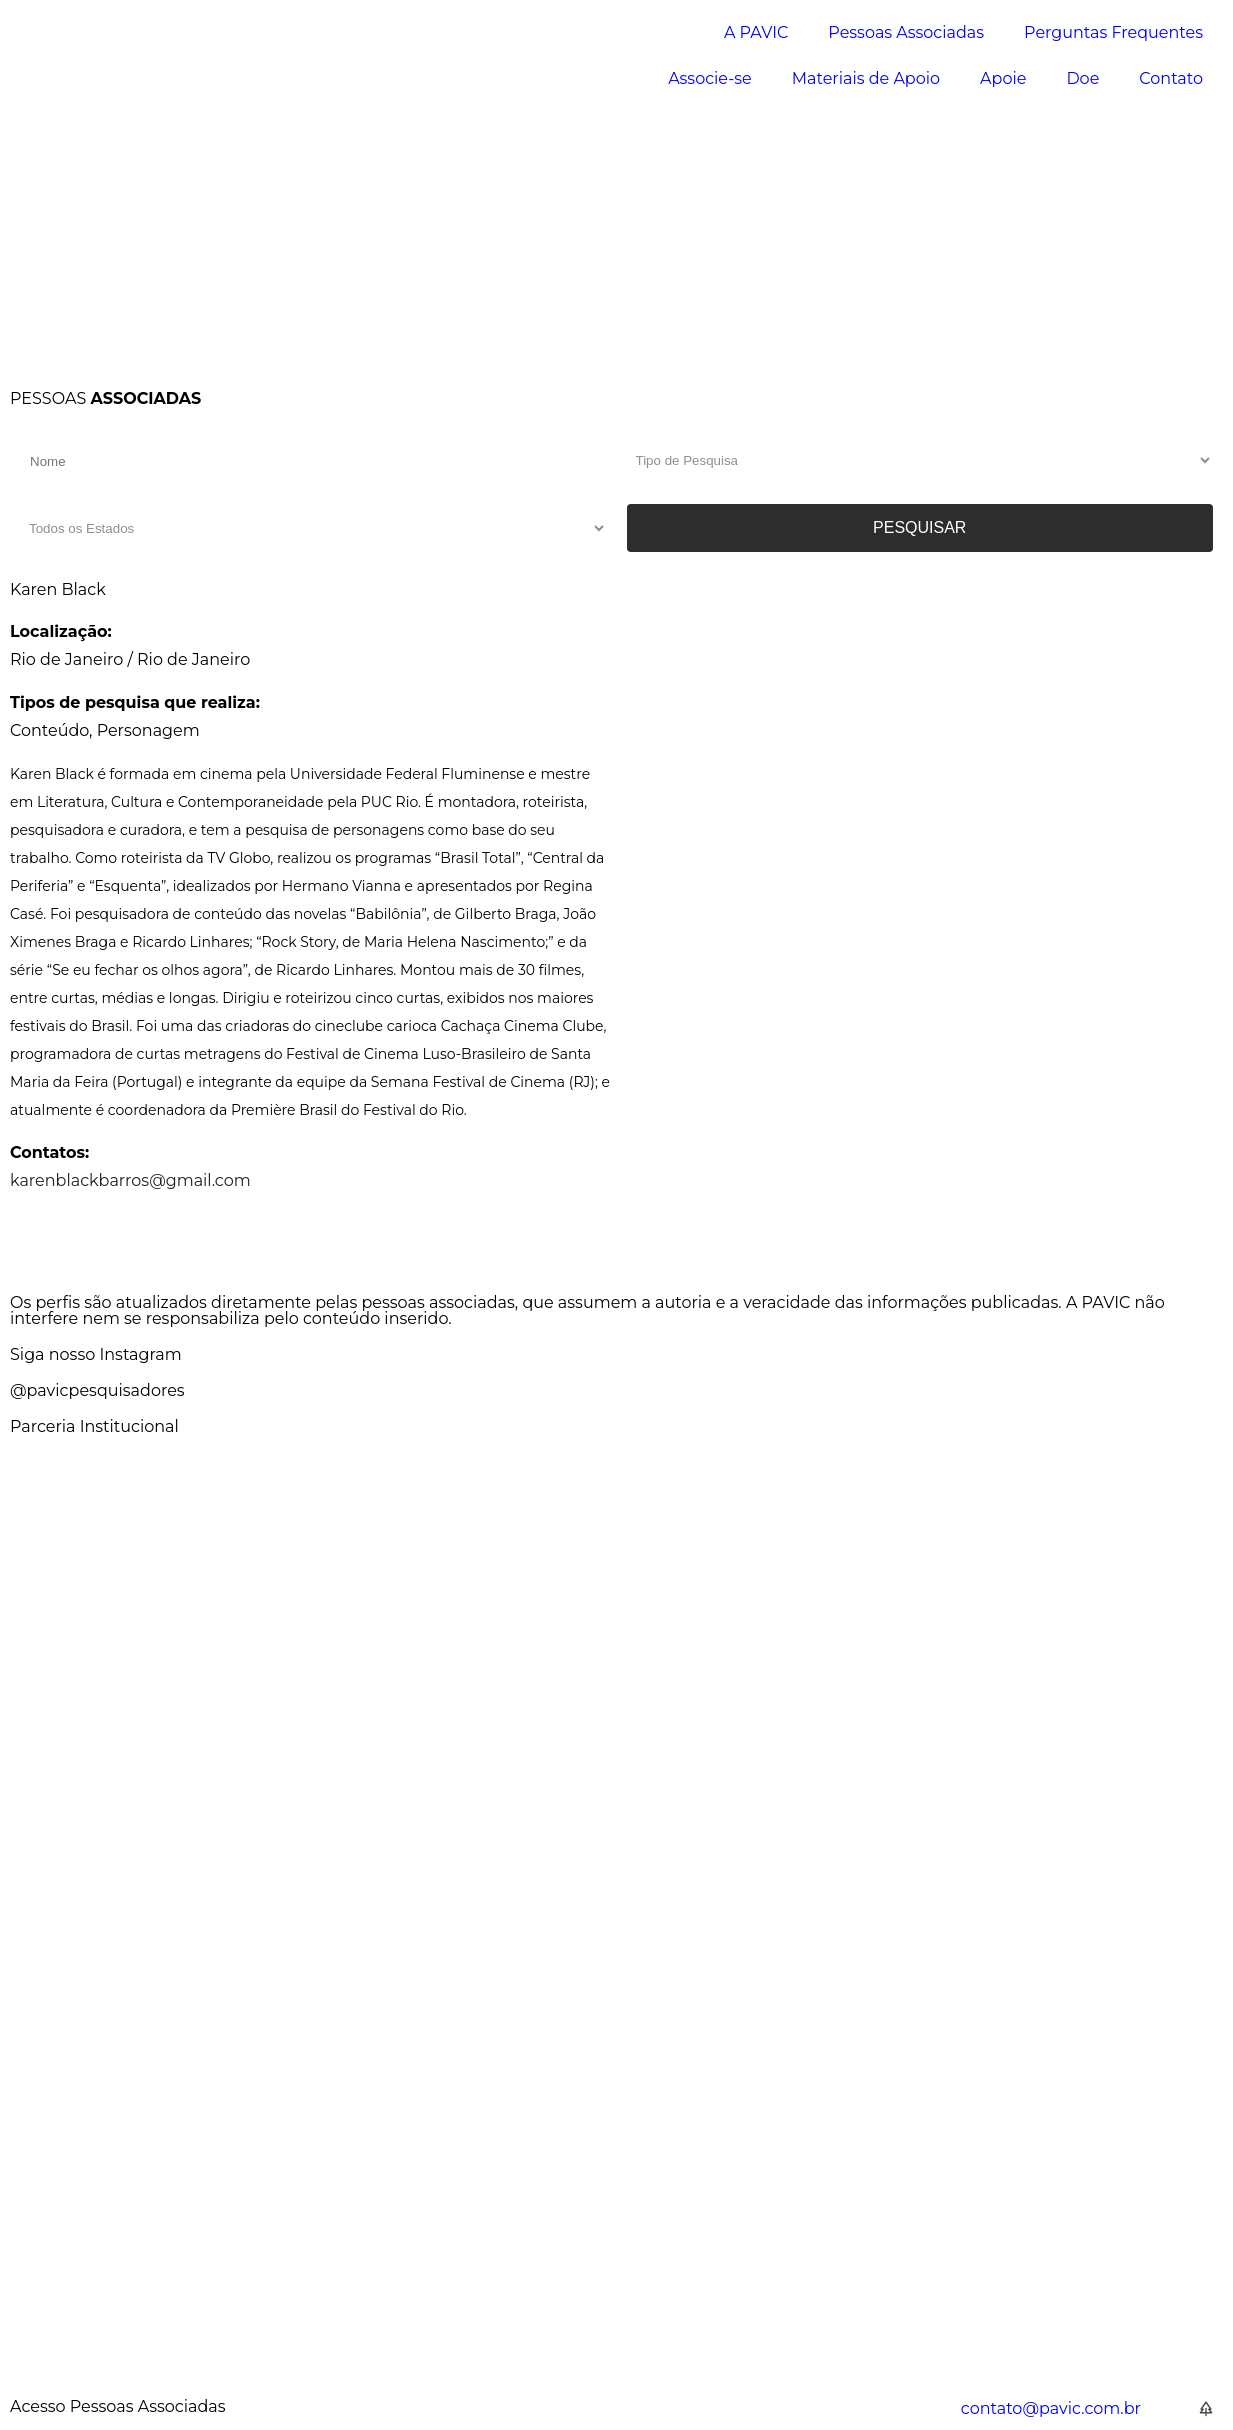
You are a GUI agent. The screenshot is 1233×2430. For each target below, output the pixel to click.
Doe (1082, 78)
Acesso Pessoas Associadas (118, 2406)
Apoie (1003, 78)
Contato (1171, 78)
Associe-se (710, 78)
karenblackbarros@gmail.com (130, 1180)
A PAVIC (756, 32)
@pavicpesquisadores (97, 1390)
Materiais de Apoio (866, 78)
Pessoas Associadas (906, 32)
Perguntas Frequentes (1113, 32)
